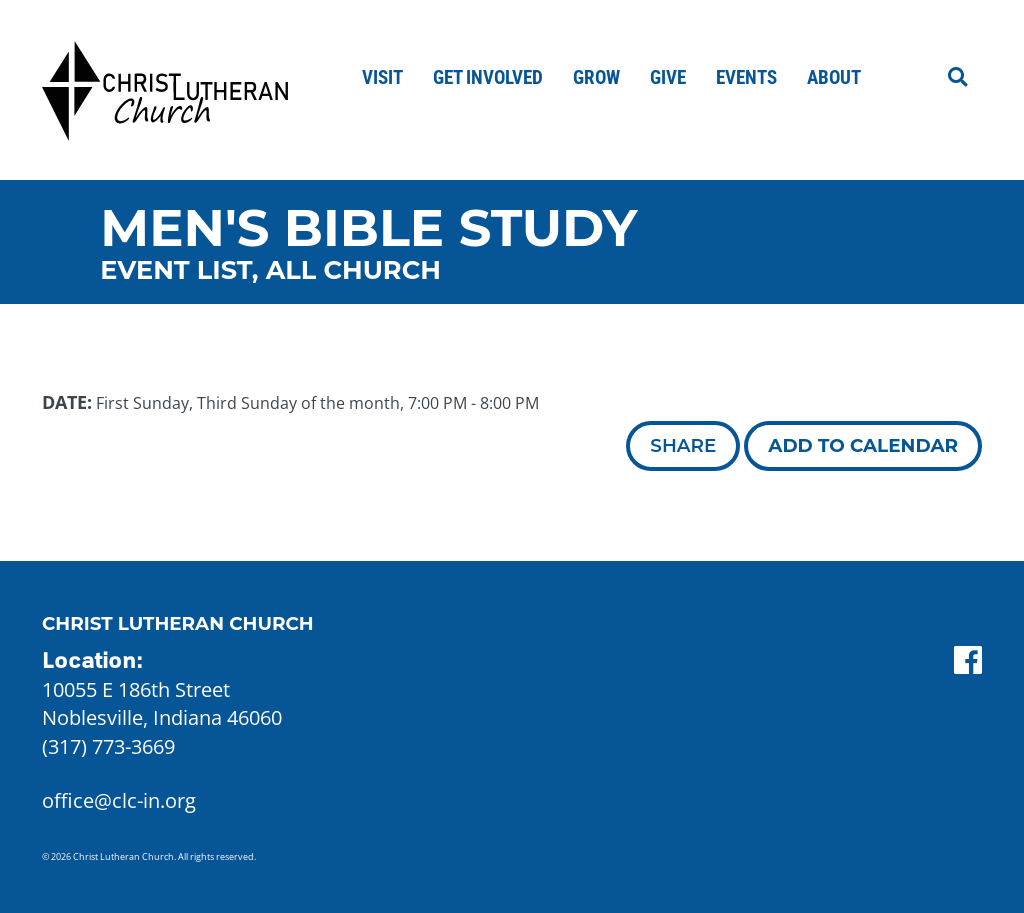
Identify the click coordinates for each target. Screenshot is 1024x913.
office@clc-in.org (119, 800)
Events (746, 78)
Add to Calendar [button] (863, 445)
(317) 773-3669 (108, 746)
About (834, 78)
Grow (596, 78)
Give (668, 78)
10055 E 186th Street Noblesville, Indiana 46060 (162, 704)
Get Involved (488, 78)
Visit (382, 78)
